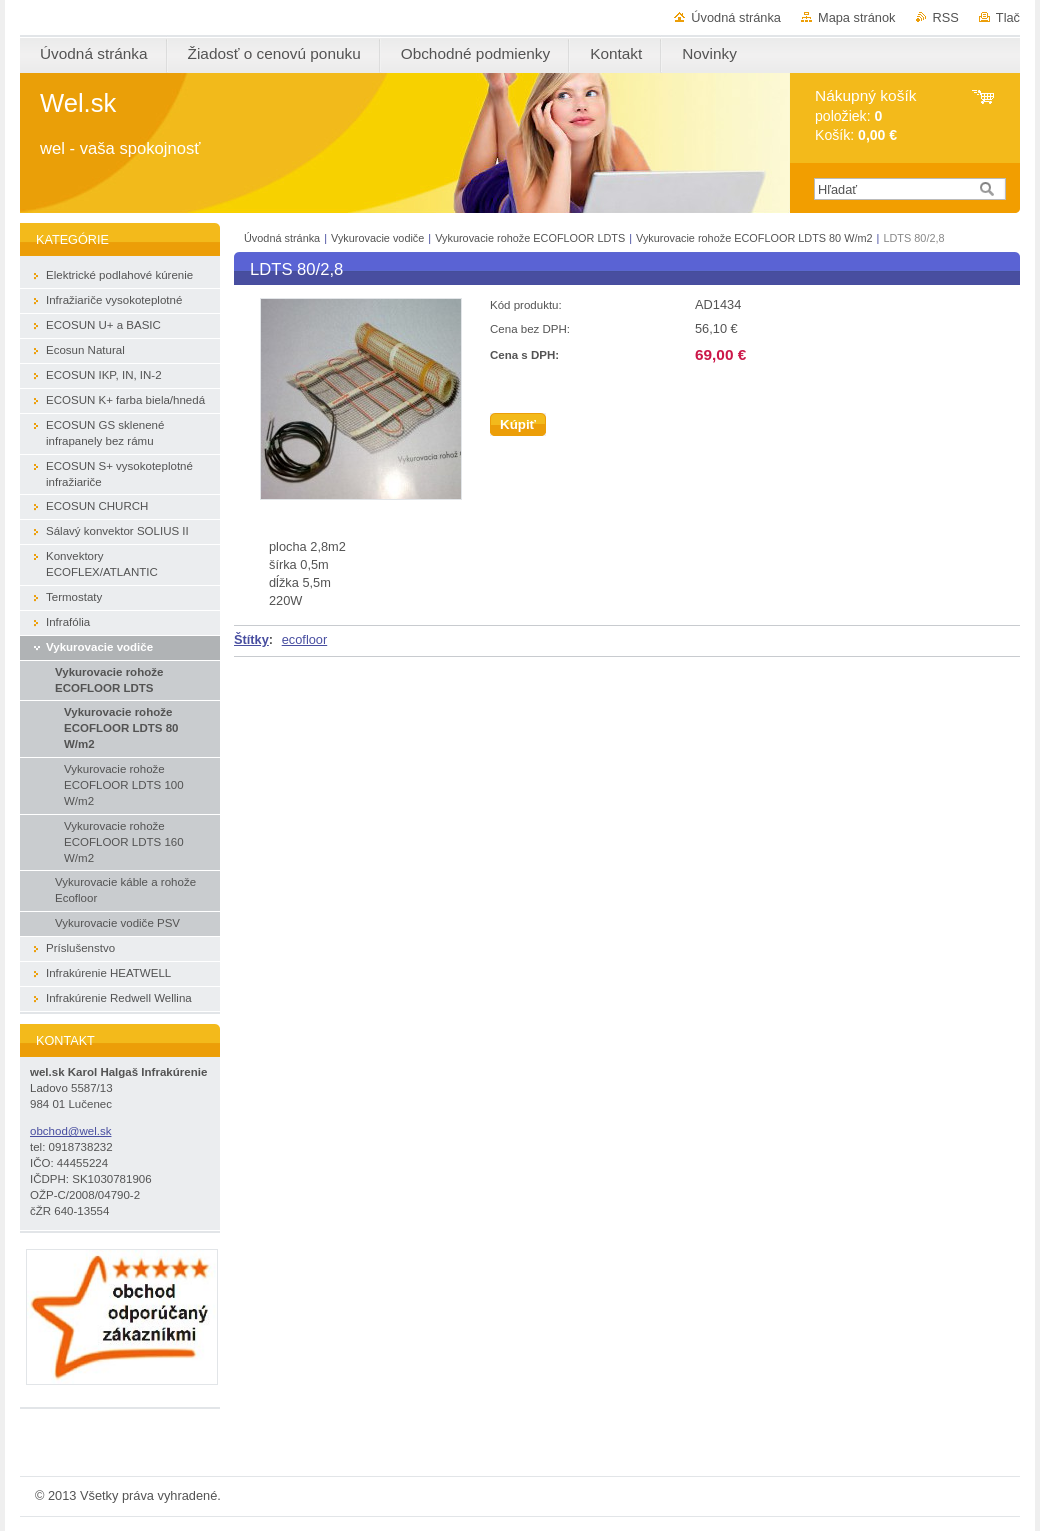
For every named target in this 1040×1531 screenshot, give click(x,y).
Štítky (251, 639)
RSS (946, 17)
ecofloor (305, 639)
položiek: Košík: (865, 115)
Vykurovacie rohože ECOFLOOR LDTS (530, 238)
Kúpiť (518, 424)
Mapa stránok (857, 17)
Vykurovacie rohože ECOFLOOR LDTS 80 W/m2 (754, 238)
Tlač (1008, 17)
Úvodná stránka (736, 17)
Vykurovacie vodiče (377, 238)
